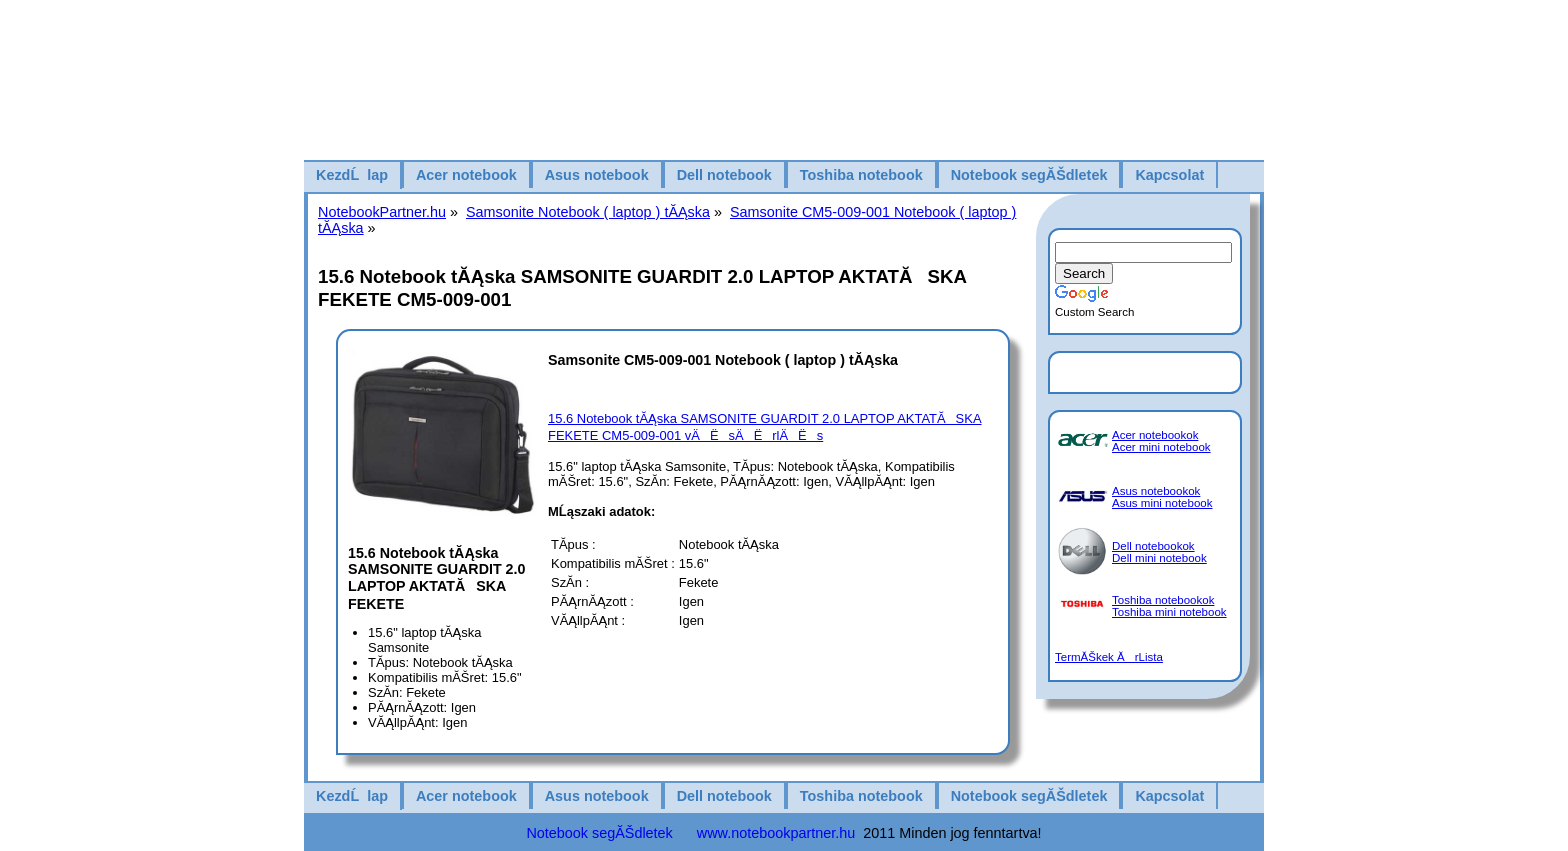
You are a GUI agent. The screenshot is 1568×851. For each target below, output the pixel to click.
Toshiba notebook (861, 175)
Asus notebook (597, 175)
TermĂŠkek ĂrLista (1109, 657)
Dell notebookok (1153, 546)
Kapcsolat (1169, 175)
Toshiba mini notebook (1169, 612)
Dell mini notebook (1159, 558)
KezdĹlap (352, 175)
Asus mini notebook (1162, 503)
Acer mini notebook (1161, 447)
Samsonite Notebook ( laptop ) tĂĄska (588, 212)
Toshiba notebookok (1163, 600)
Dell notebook (724, 175)
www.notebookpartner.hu (776, 833)
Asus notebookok (1156, 491)
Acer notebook (466, 175)
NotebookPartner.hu (382, 212)
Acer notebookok (1155, 435)
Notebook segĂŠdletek (1029, 175)
